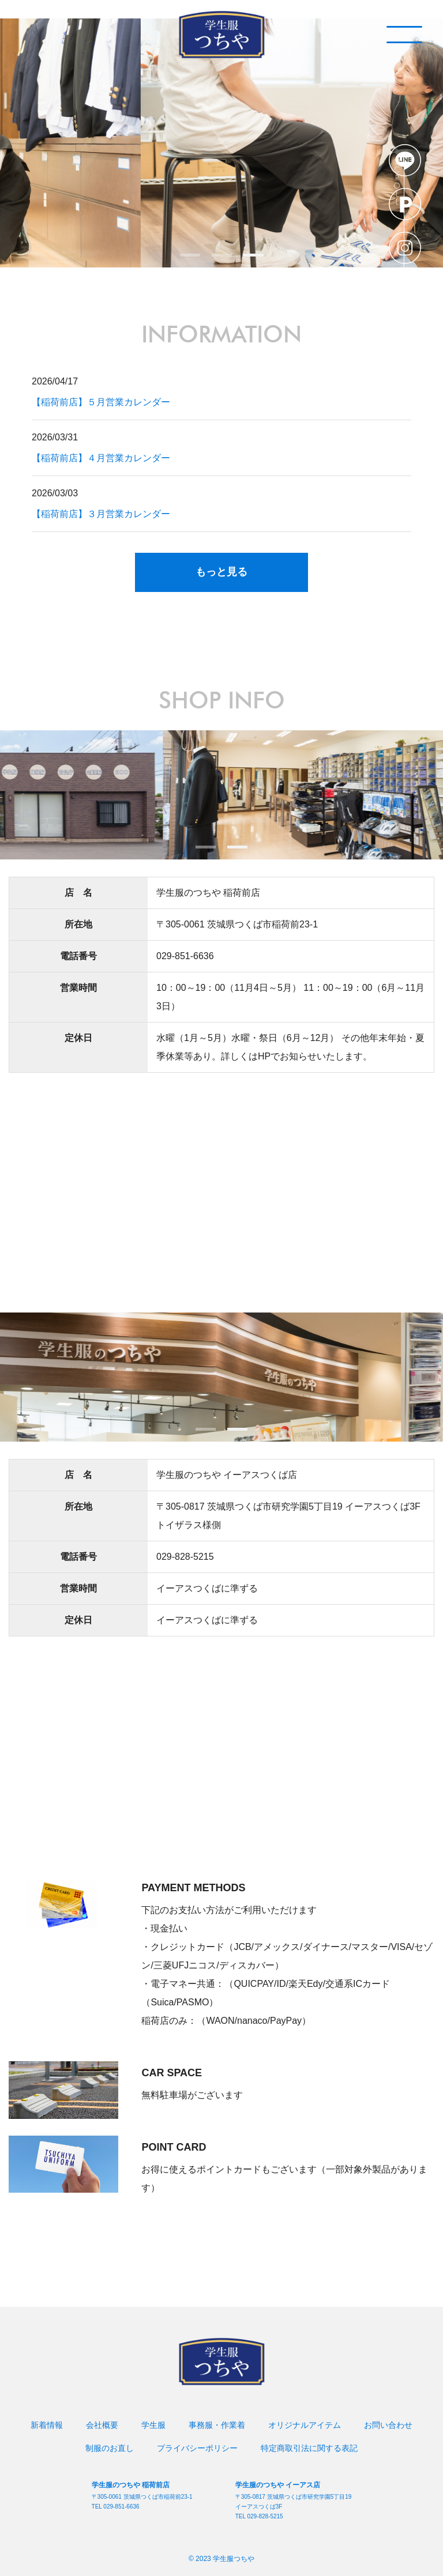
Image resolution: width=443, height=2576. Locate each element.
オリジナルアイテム (304, 2425)
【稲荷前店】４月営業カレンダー (101, 458)
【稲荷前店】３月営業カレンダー (101, 514)
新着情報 (47, 2425)
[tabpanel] (221, 142)
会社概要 (102, 2425)
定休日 (78, 1038)
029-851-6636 (185, 956)
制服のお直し (109, 2448)
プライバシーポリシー (197, 2448)
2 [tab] (222, 255)
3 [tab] (253, 255)
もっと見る (221, 572)
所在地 (78, 924)
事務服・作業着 (217, 2425)
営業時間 (78, 988)
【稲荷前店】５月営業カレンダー (101, 402)
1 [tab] (190, 255)
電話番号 (78, 956)
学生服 (153, 2425)
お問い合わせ (388, 2425)
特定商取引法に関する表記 (309, 2448)
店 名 (78, 892)
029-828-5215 (185, 1557)
